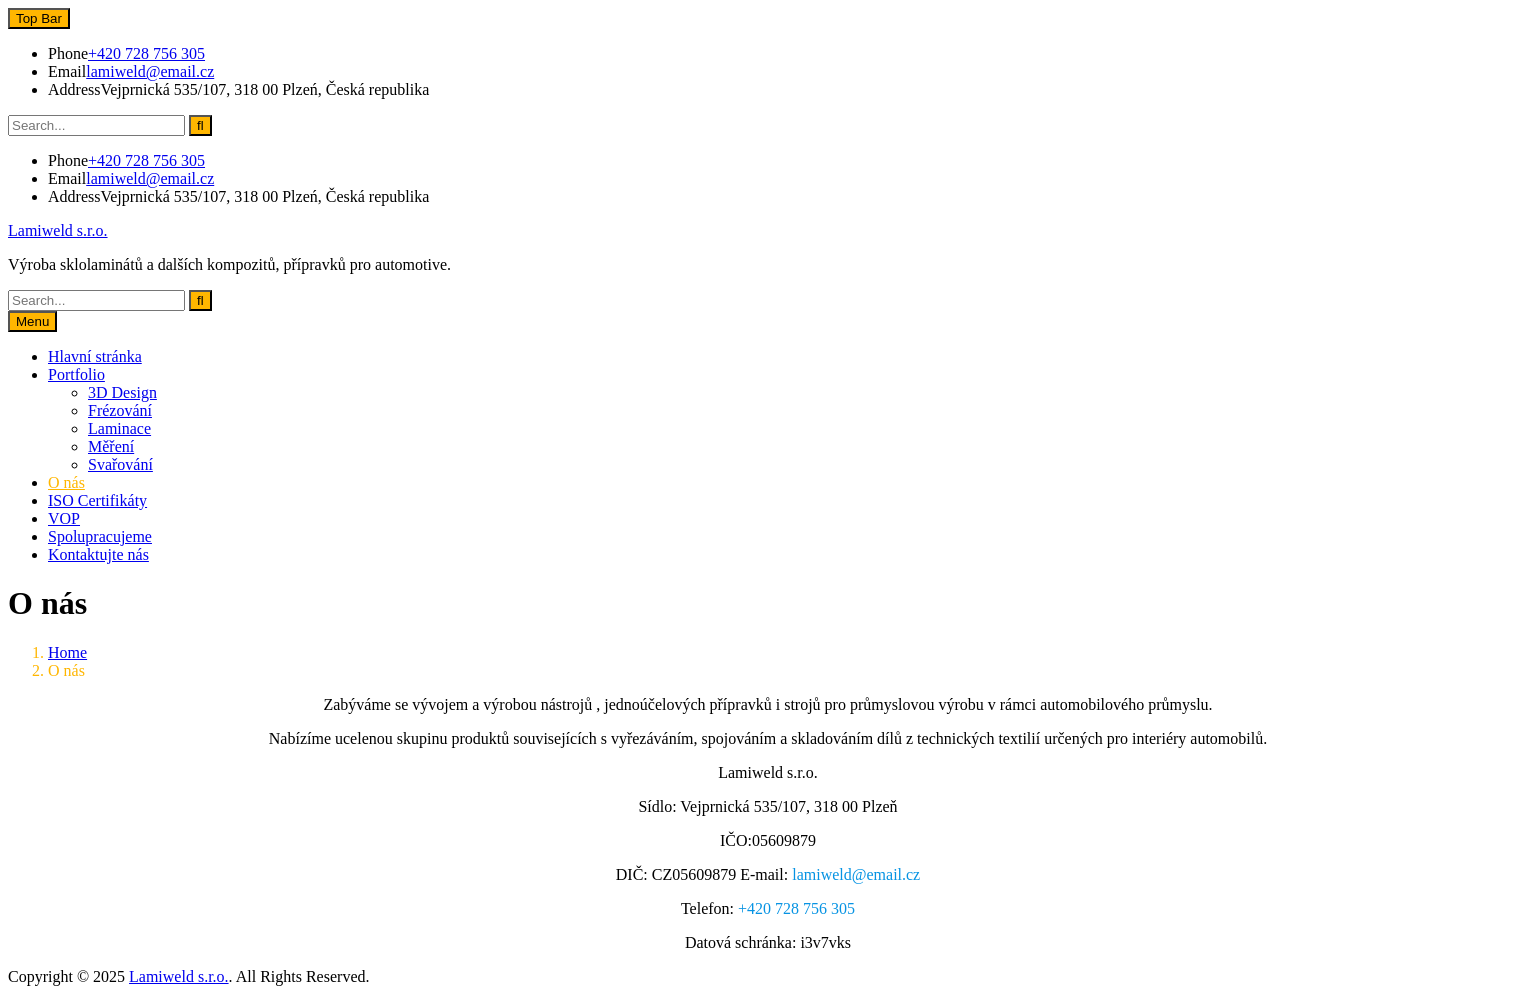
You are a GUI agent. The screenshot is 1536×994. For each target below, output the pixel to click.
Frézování (120, 410)
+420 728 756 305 (146, 53)
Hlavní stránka (95, 356)
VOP (64, 518)
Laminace (119, 428)
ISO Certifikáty (97, 500)
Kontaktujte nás (98, 554)
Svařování (120, 464)
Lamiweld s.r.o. (58, 230)
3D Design (122, 392)
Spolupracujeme (100, 536)
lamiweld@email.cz (150, 71)
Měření (111, 446)
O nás (66, 482)
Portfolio (76, 374)
